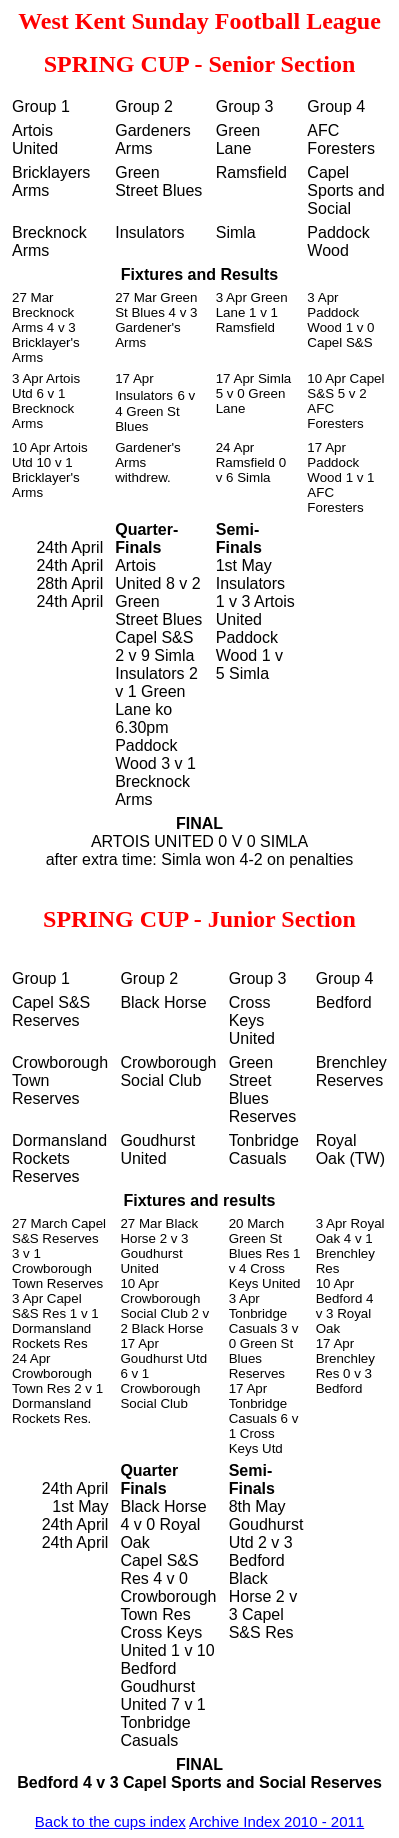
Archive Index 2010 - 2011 (276, 1821)
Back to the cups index (110, 1821)
